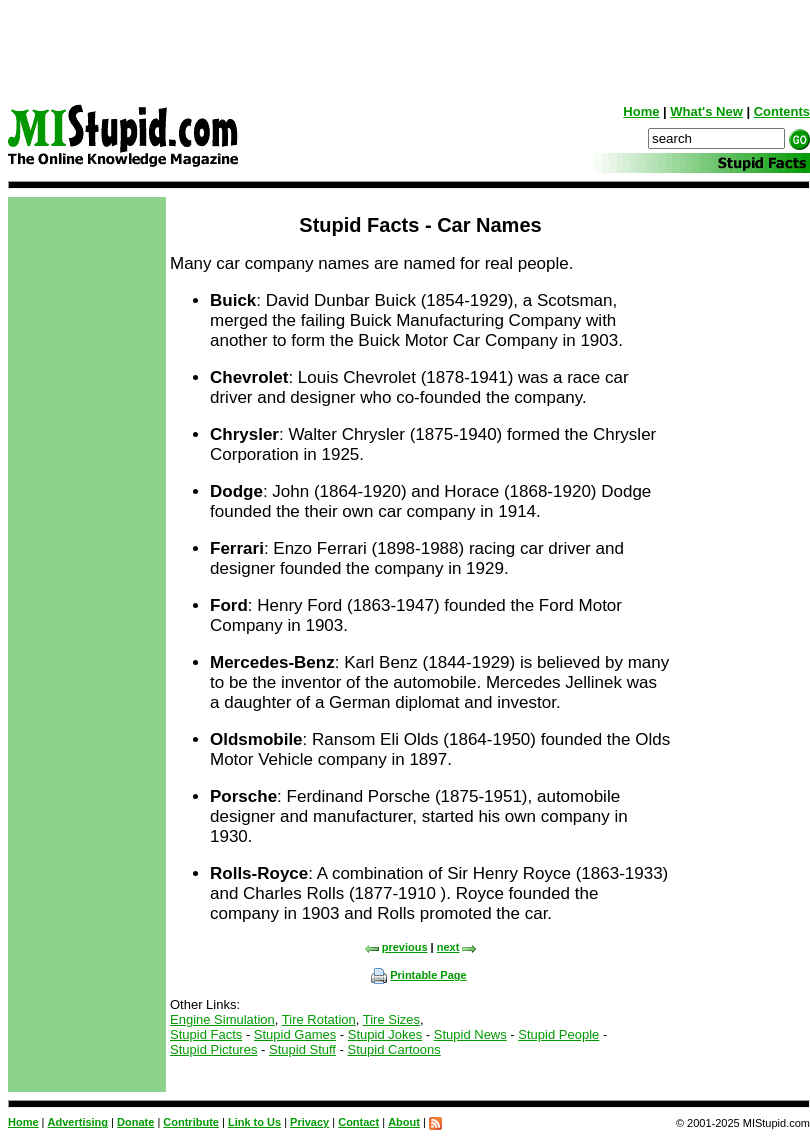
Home (641, 111)
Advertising (78, 1122)
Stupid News (470, 1034)
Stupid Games (295, 1034)
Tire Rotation (319, 1019)
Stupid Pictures (213, 1049)
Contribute (191, 1122)
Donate (135, 1122)
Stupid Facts (206, 1034)
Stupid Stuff (302, 1049)
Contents (782, 111)
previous (396, 947)
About (404, 1122)
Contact (358, 1122)
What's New (706, 111)
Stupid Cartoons (394, 1049)
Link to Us (254, 1122)
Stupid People (558, 1034)
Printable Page (418, 975)
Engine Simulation (222, 1019)
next (457, 947)
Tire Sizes (391, 1019)
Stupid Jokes (385, 1034)
